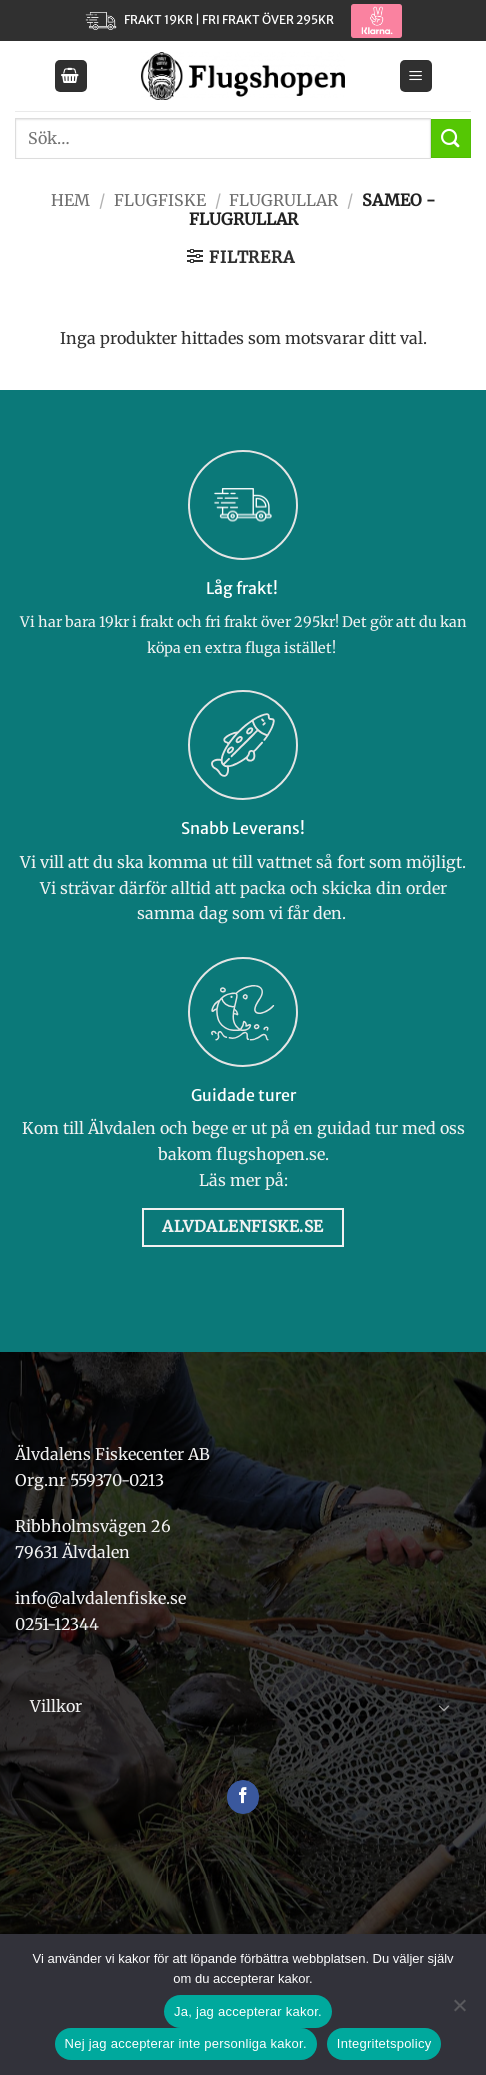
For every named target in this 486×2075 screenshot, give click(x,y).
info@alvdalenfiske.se (100, 1598)
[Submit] (451, 138)
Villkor (56, 1706)
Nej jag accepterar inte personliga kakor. (186, 2043)
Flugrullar (283, 200)
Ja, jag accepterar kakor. (248, 2011)
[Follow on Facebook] (243, 1797)
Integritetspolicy (384, 2043)
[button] (71, 76)
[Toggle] (444, 1707)
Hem (70, 200)
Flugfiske (160, 200)
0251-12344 (59, 1624)
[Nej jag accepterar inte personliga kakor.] (459, 2011)
